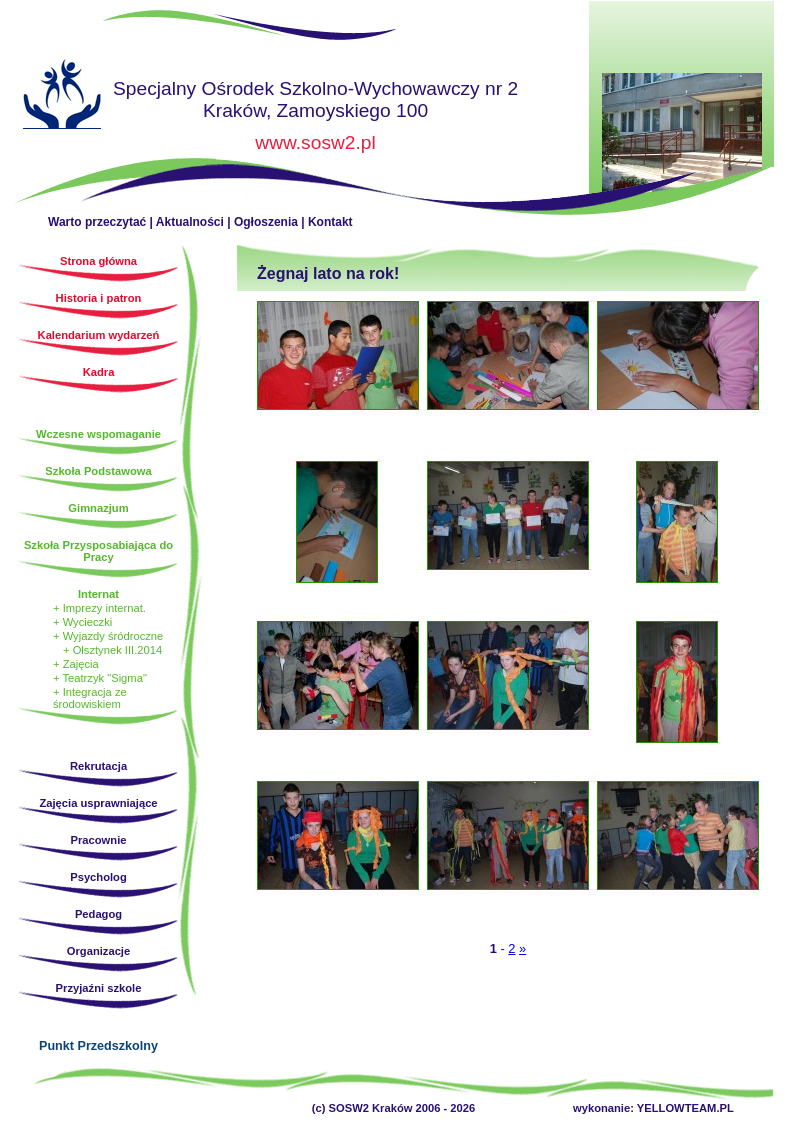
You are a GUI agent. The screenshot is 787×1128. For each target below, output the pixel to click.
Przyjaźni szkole (99, 988)
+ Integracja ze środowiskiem (90, 698)
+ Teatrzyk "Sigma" (100, 678)
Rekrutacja (98, 766)
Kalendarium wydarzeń (99, 335)
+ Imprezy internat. (99, 608)
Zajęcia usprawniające (98, 803)
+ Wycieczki (82, 622)
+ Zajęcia (76, 664)
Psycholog (98, 877)
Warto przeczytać (97, 222)
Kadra (99, 372)
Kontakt (330, 222)
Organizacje (98, 951)
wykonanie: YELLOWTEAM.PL (653, 1108)
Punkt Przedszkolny (98, 1046)
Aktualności (190, 222)
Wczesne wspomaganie (98, 434)
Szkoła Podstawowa (98, 471)
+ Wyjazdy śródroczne (108, 636)
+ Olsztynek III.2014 (112, 650)
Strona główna (62, 97)
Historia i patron (99, 298)
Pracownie (99, 840)
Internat (98, 594)
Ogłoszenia (266, 222)
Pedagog (98, 914)
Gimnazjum (98, 508)
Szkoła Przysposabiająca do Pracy (98, 551)
